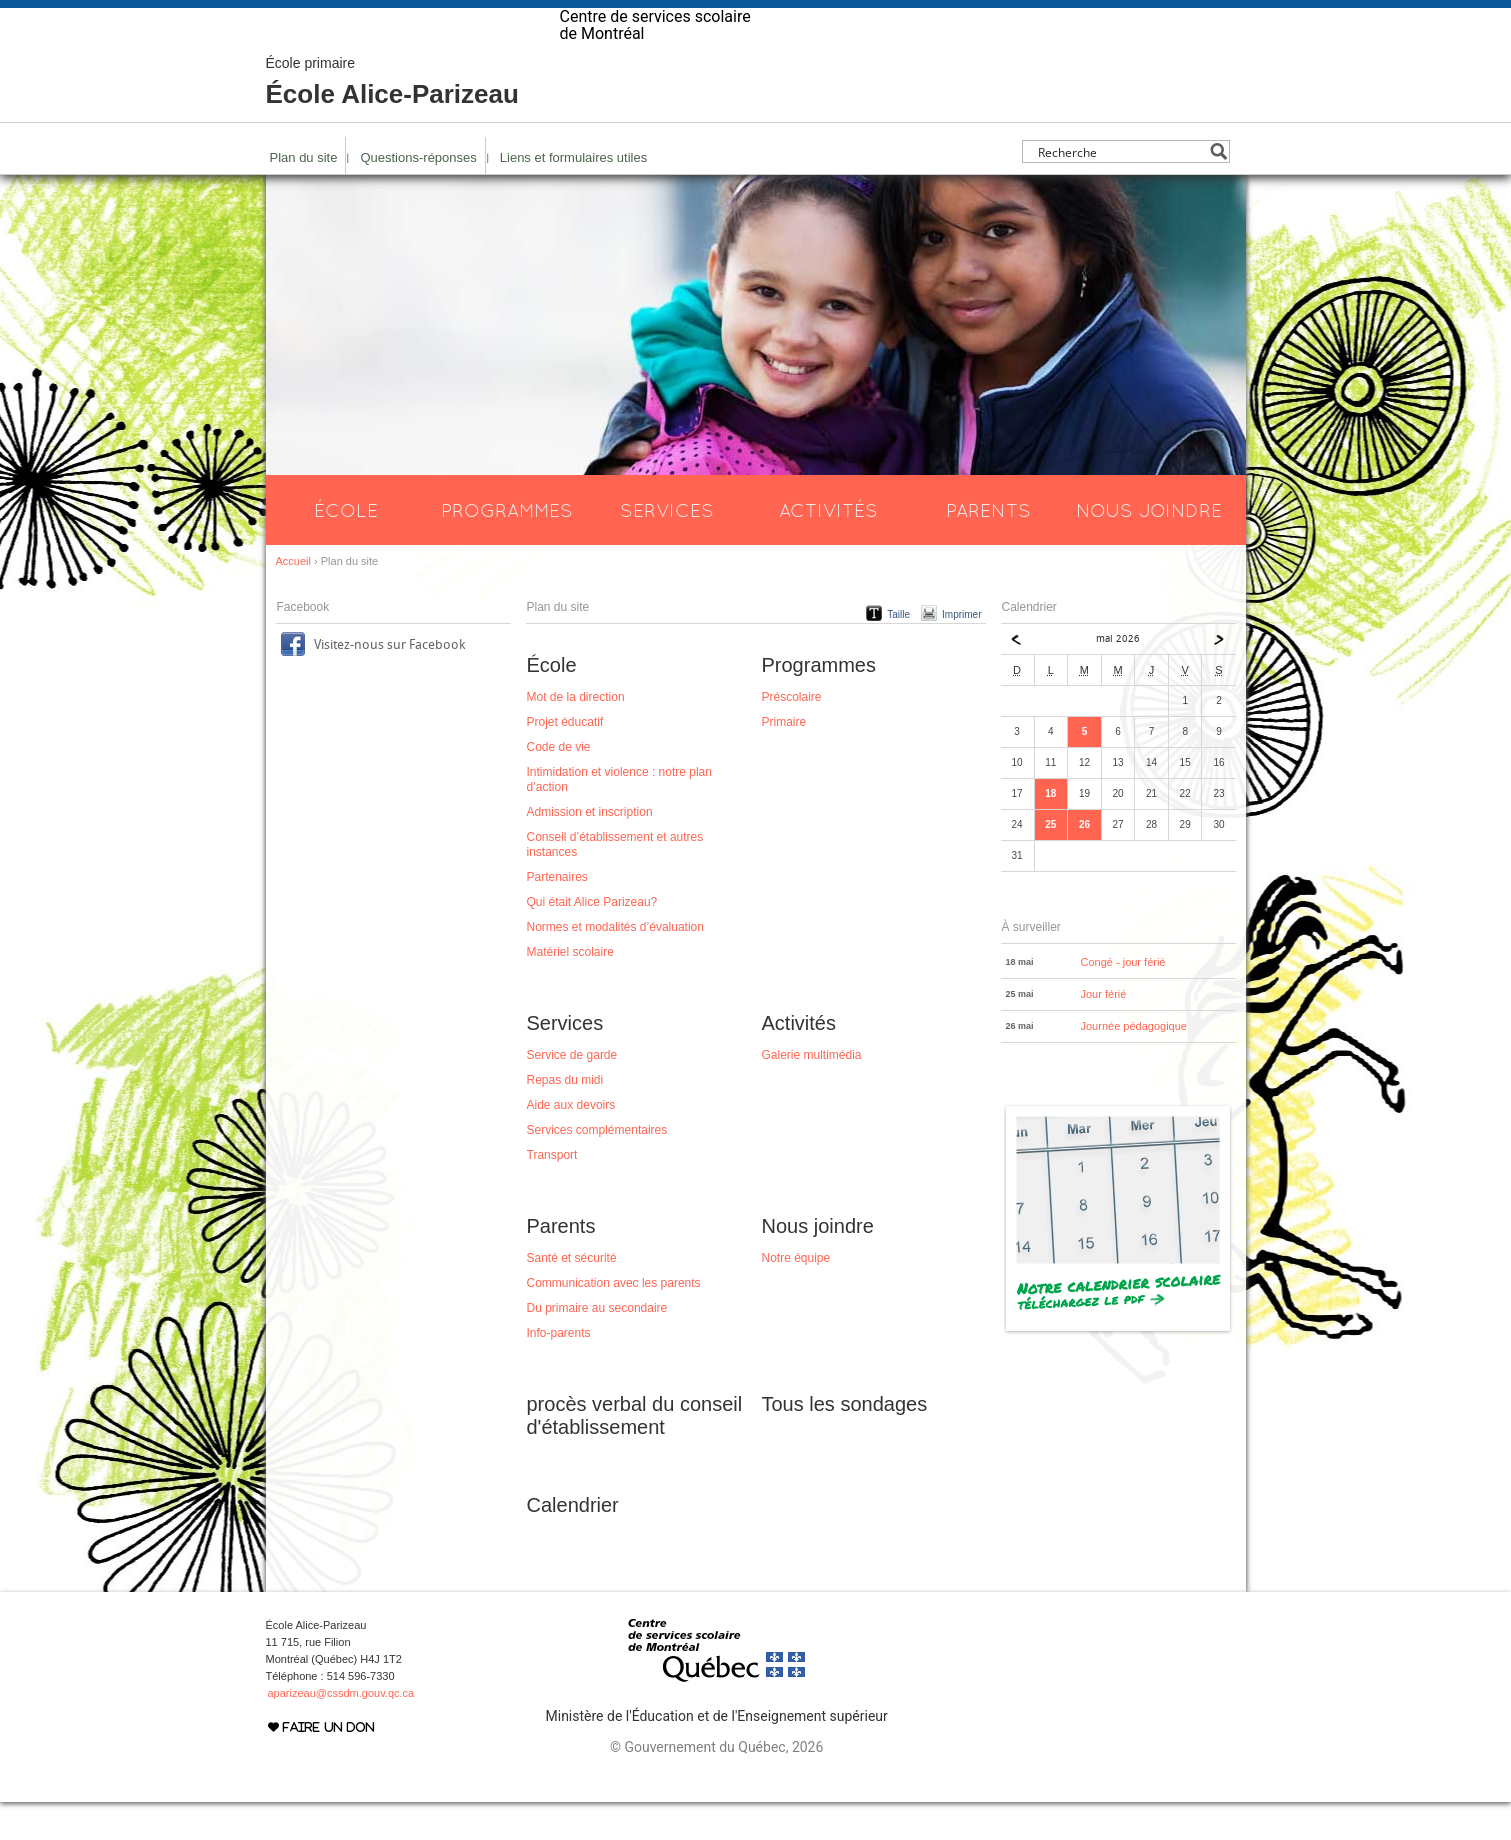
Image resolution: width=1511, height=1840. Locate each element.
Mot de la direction (576, 735)
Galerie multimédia (812, 1093)
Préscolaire (792, 735)
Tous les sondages (845, 1442)
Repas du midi (565, 1118)
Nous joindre (1149, 548)
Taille (898, 652)
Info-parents (559, 1371)
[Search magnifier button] (1218, 189)
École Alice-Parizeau (392, 120)
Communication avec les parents (614, 1321)
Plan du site (304, 195)
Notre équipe (796, 1296)
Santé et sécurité (572, 1296)
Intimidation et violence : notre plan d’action (619, 817)
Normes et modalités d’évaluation (615, 965)
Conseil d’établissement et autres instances (615, 882)
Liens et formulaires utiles (573, 195)
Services (667, 548)
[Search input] (1120, 189)
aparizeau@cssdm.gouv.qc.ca (341, 1731)
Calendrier (573, 1543)
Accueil (293, 599)
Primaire (784, 760)
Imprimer (961, 652)
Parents (988, 548)
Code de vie (559, 785)
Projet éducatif (565, 760)
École (346, 548)
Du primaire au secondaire (597, 1346)
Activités (828, 548)
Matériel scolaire (570, 990)
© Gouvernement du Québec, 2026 (716, 1785)
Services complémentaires (597, 1168)
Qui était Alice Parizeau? (592, 940)
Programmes (507, 548)
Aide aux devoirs (571, 1143)
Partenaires (557, 915)
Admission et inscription (590, 850)
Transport (552, 1193)
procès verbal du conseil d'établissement (635, 1453)
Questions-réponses (418, 195)
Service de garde (572, 1093)
